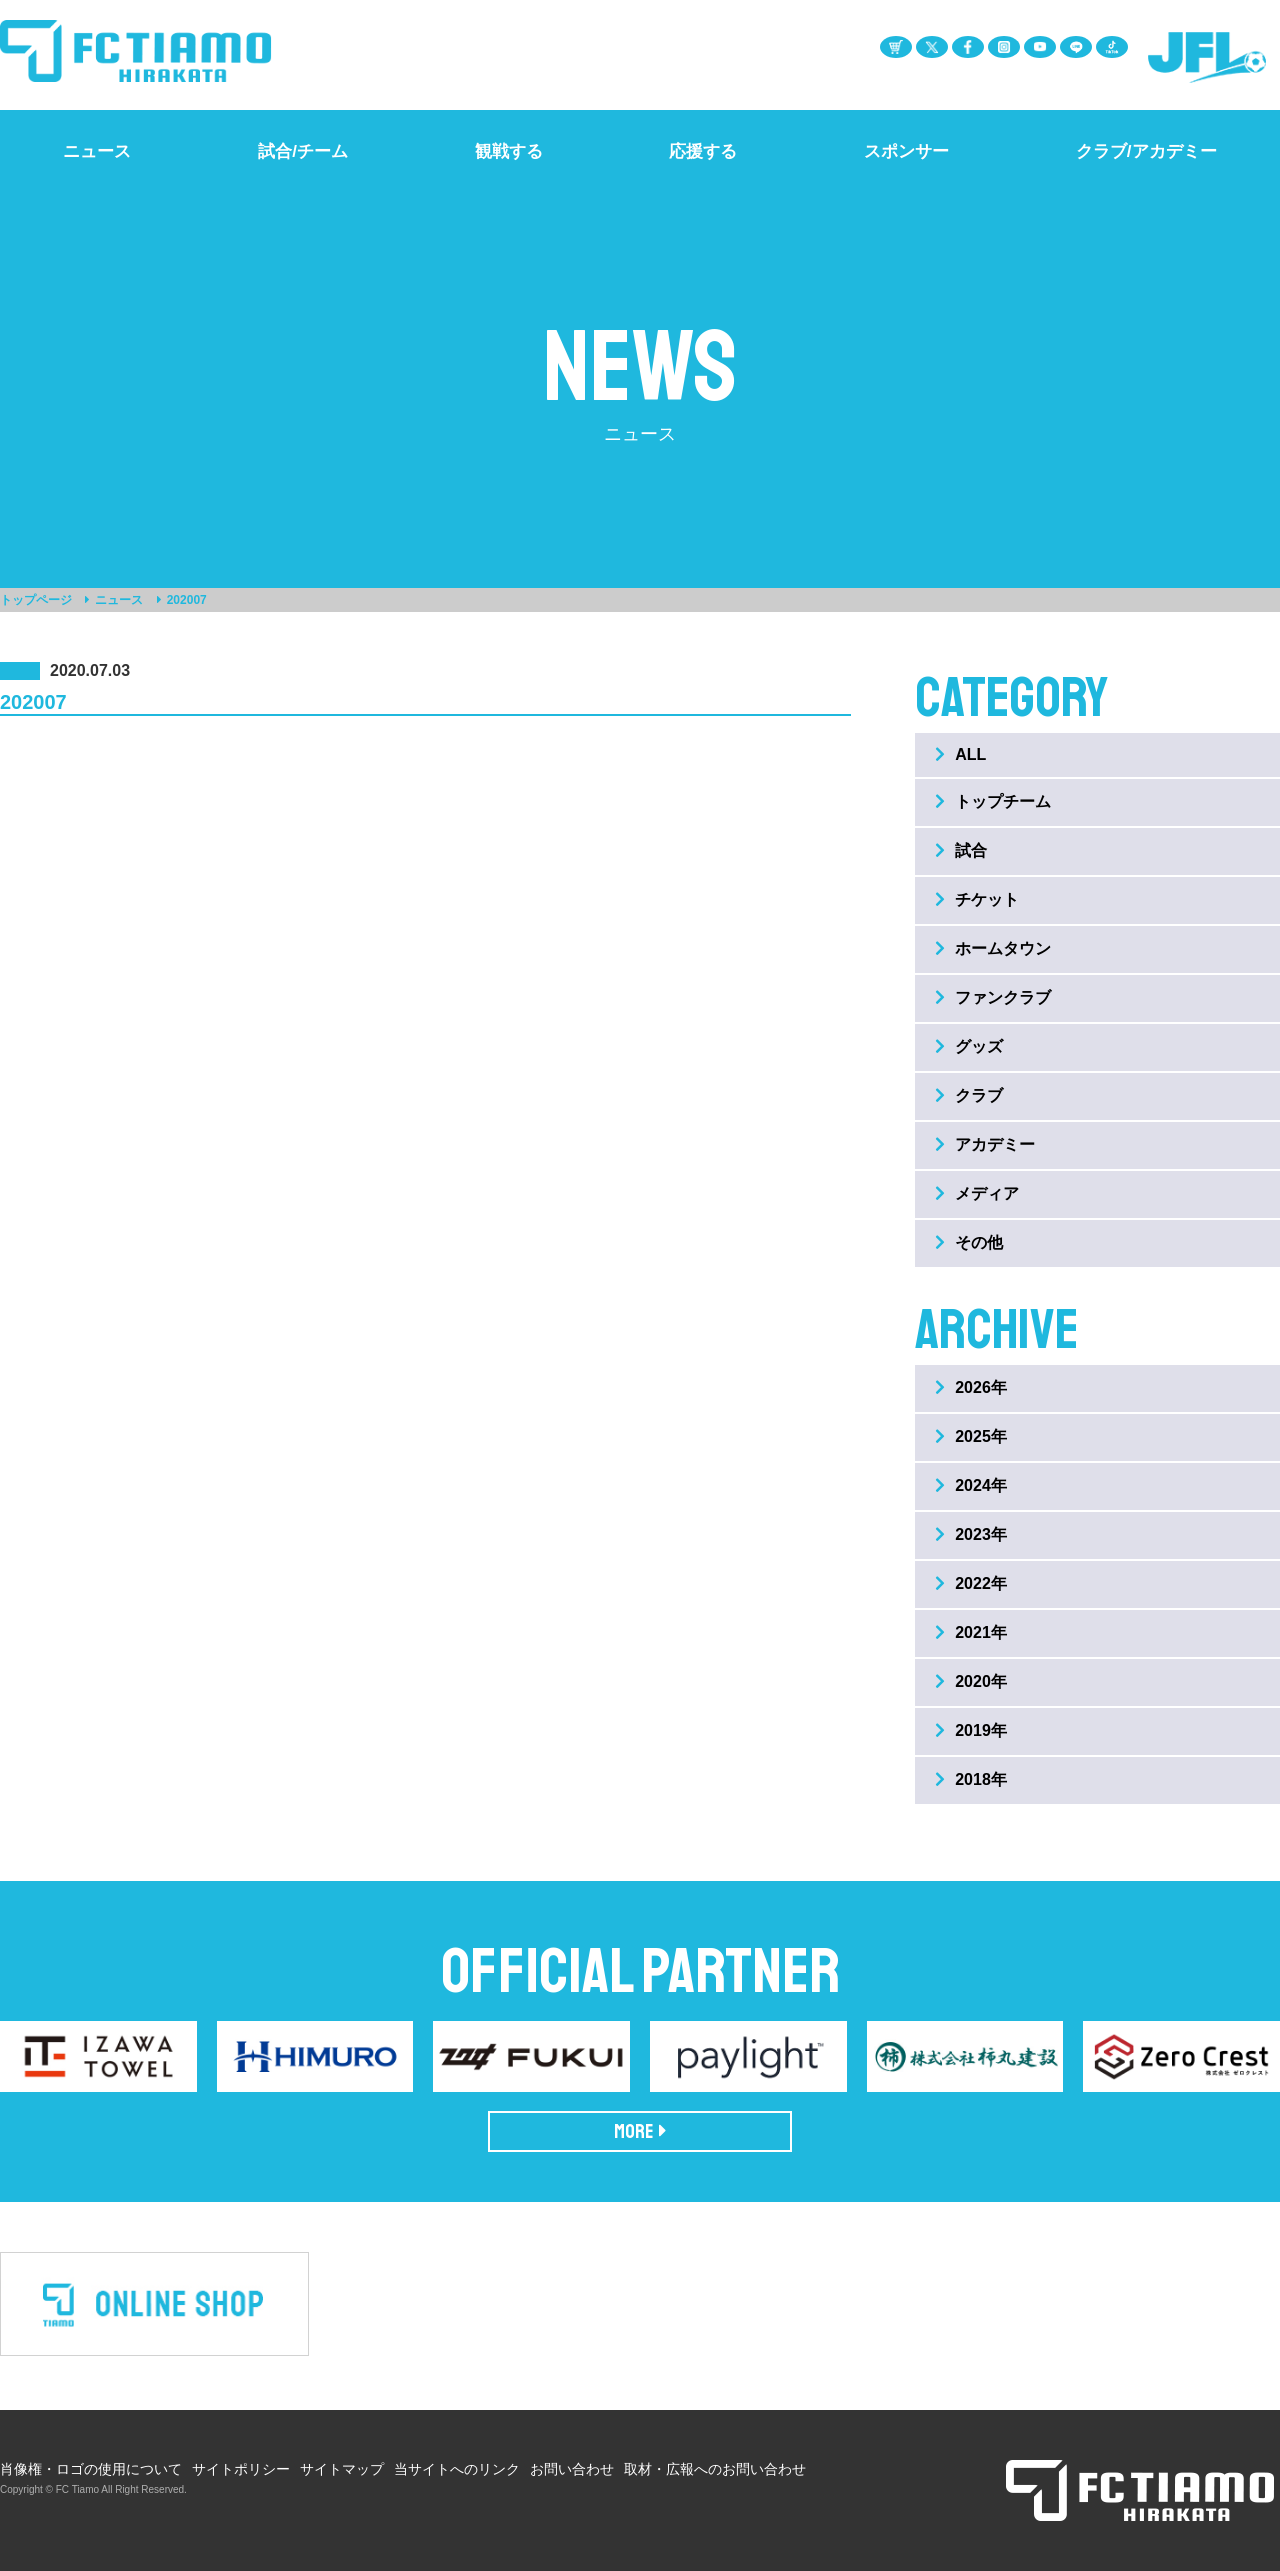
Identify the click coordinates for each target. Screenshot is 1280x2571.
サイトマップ (342, 2469)
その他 (969, 1242)
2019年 (971, 1730)
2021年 (971, 1632)
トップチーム (993, 801)
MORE (640, 2131)
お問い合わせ (572, 2469)
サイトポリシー (241, 2469)
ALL (960, 754)
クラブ (969, 1095)
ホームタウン (993, 948)
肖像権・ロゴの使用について (91, 2469)
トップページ (36, 600)
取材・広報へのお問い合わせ (715, 2469)
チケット (977, 899)
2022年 (971, 1583)
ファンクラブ (993, 997)
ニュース (119, 600)
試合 (961, 850)
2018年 (971, 1779)
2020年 (971, 1681)
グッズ (969, 1046)
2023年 (971, 1534)
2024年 (971, 1485)
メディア (977, 1193)
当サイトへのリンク (457, 2469)
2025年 (971, 1436)
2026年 (971, 1387)
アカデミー (985, 1144)
